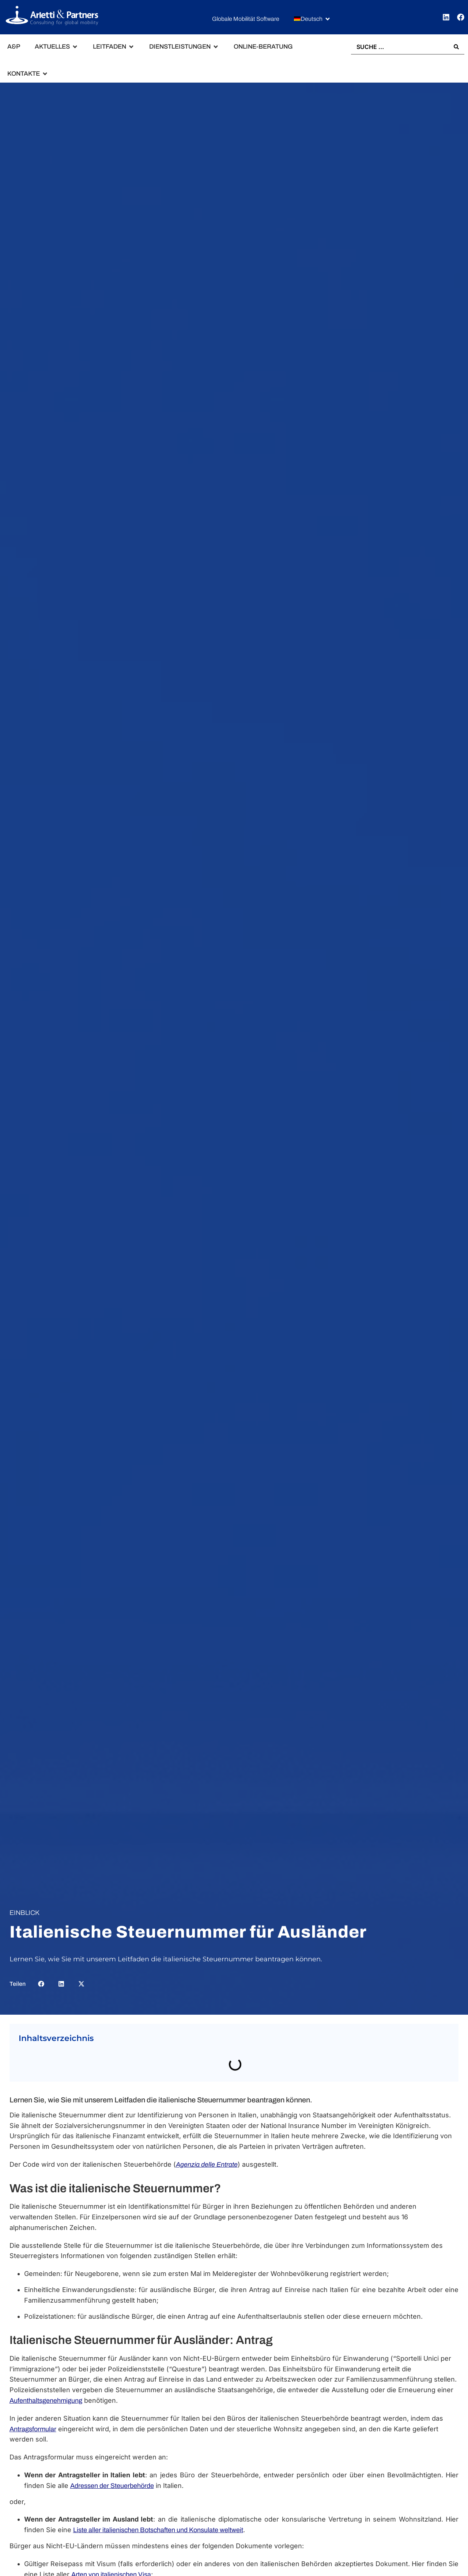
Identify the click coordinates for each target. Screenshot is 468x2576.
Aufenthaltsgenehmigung (46, 2400)
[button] (312, 19)
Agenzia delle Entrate (207, 2164)
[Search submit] (456, 47)
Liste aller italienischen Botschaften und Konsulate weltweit (158, 2530)
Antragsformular (33, 2429)
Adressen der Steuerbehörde (112, 2485)
